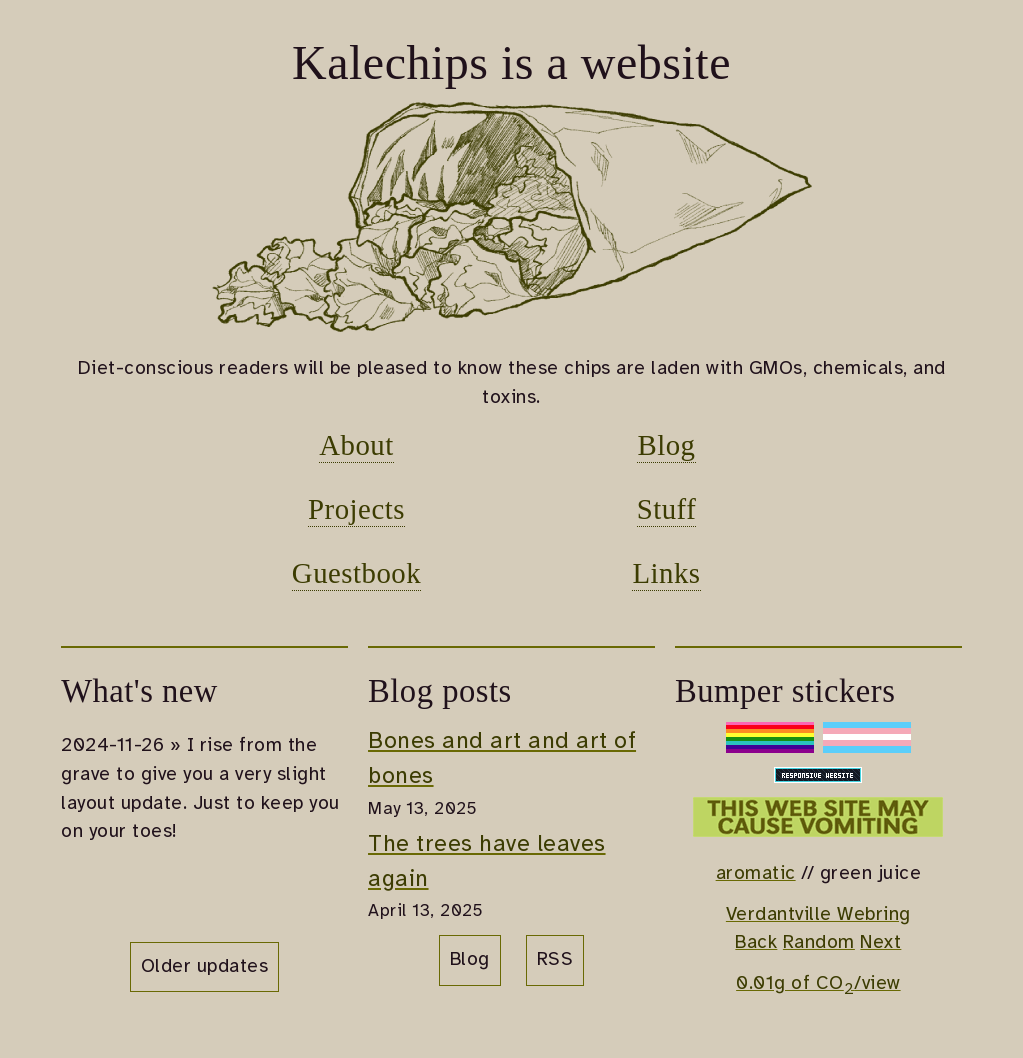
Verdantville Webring (818, 915)
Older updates (205, 967)
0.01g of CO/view (818, 984)
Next (880, 943)
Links (666, 573)
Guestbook (356, 573)
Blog (666, 445)
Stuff (667, 509)
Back (756, 943)
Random (819, 943)
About (356, 445)
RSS (555, 960)
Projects (356, 509)
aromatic (756, 874)
